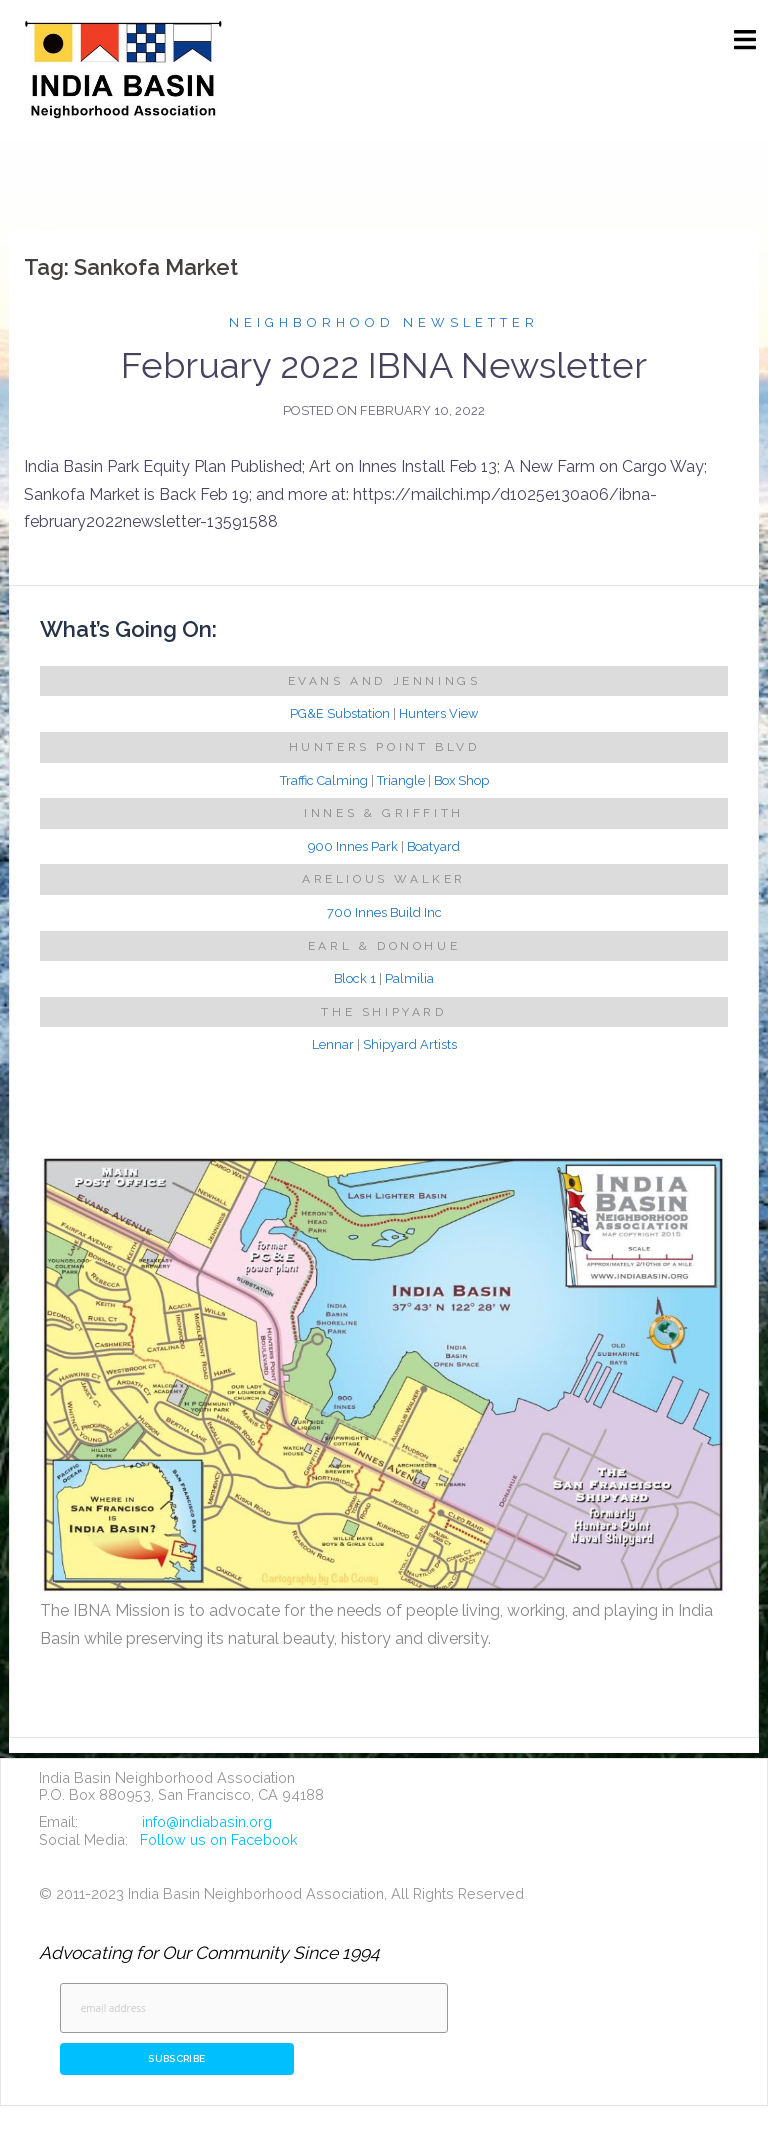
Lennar (333, 1044)
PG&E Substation (340, 713)
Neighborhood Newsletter (384, 322)
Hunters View (438, 713)
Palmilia (409, 978)
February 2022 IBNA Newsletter (384, 365)
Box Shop (461, 780)
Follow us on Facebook (219, 1839)
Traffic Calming (324, 780)
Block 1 (355, 978)
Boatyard (433, 846)
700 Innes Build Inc (384, 912)
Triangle (401, 780)
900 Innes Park (353, 846)
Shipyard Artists (410, 1044)
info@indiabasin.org (207, 1821)
